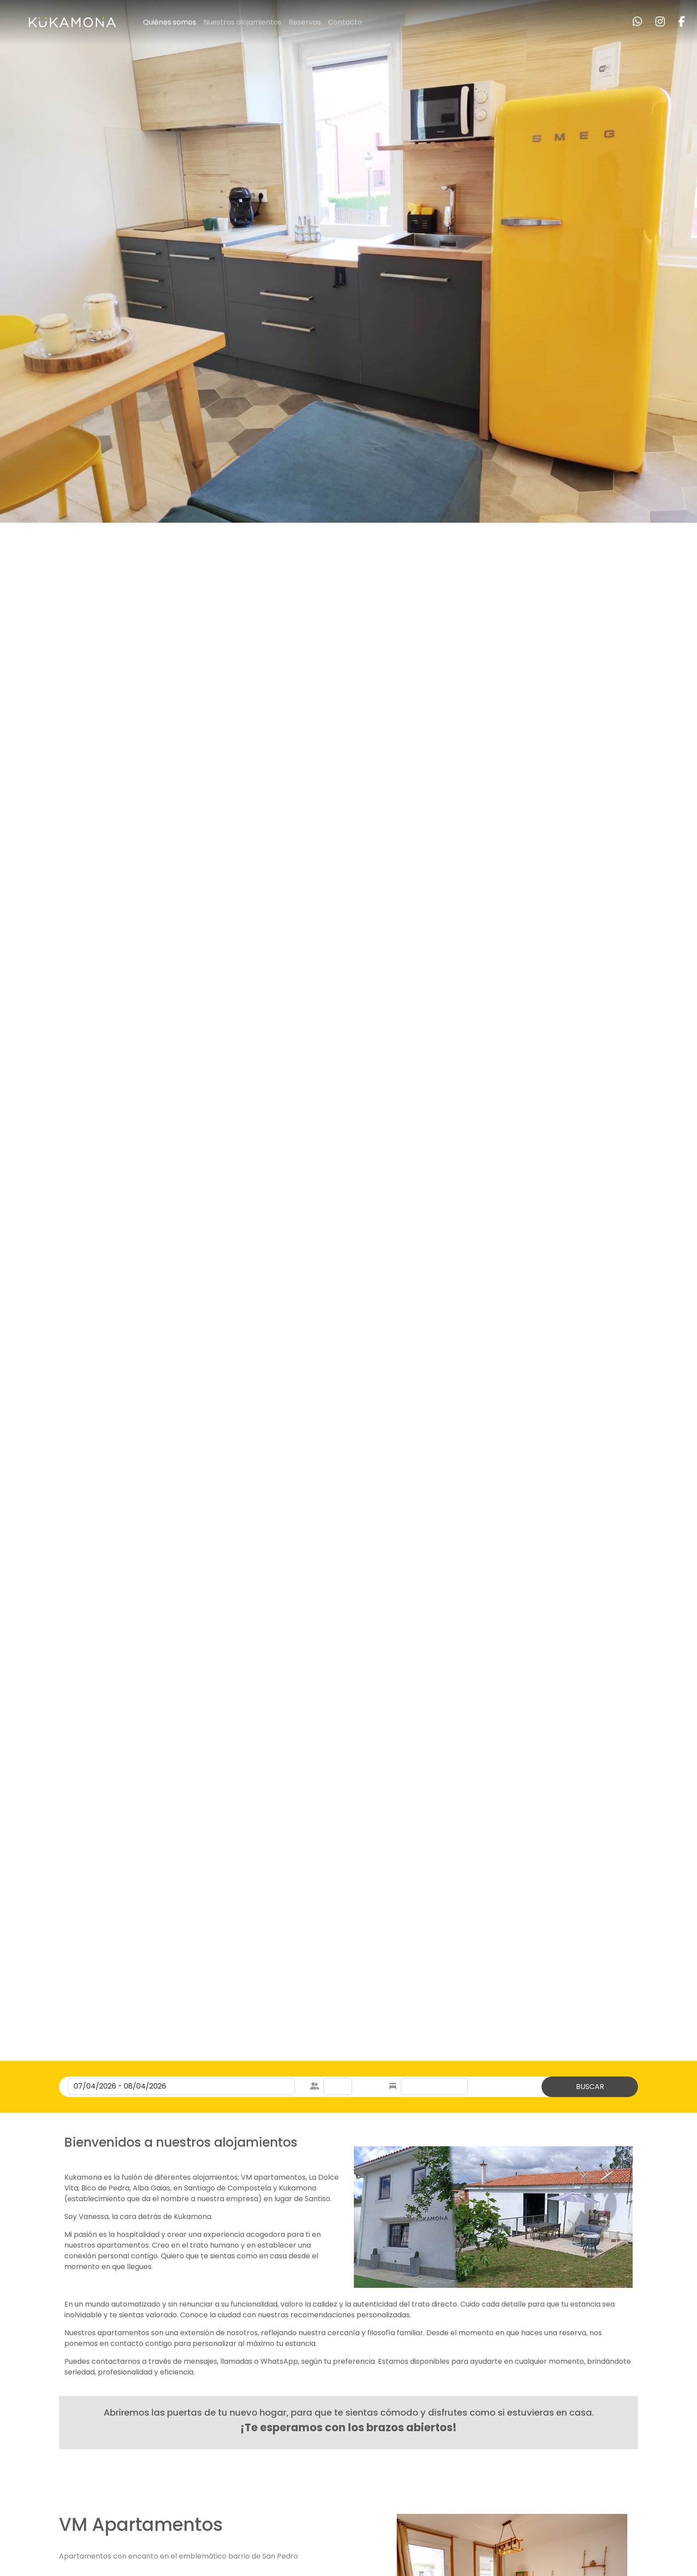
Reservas (305, 22)
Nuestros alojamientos (242, 22)
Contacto (345, 22)
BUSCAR (590, 2086)
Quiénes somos (169, 22)
